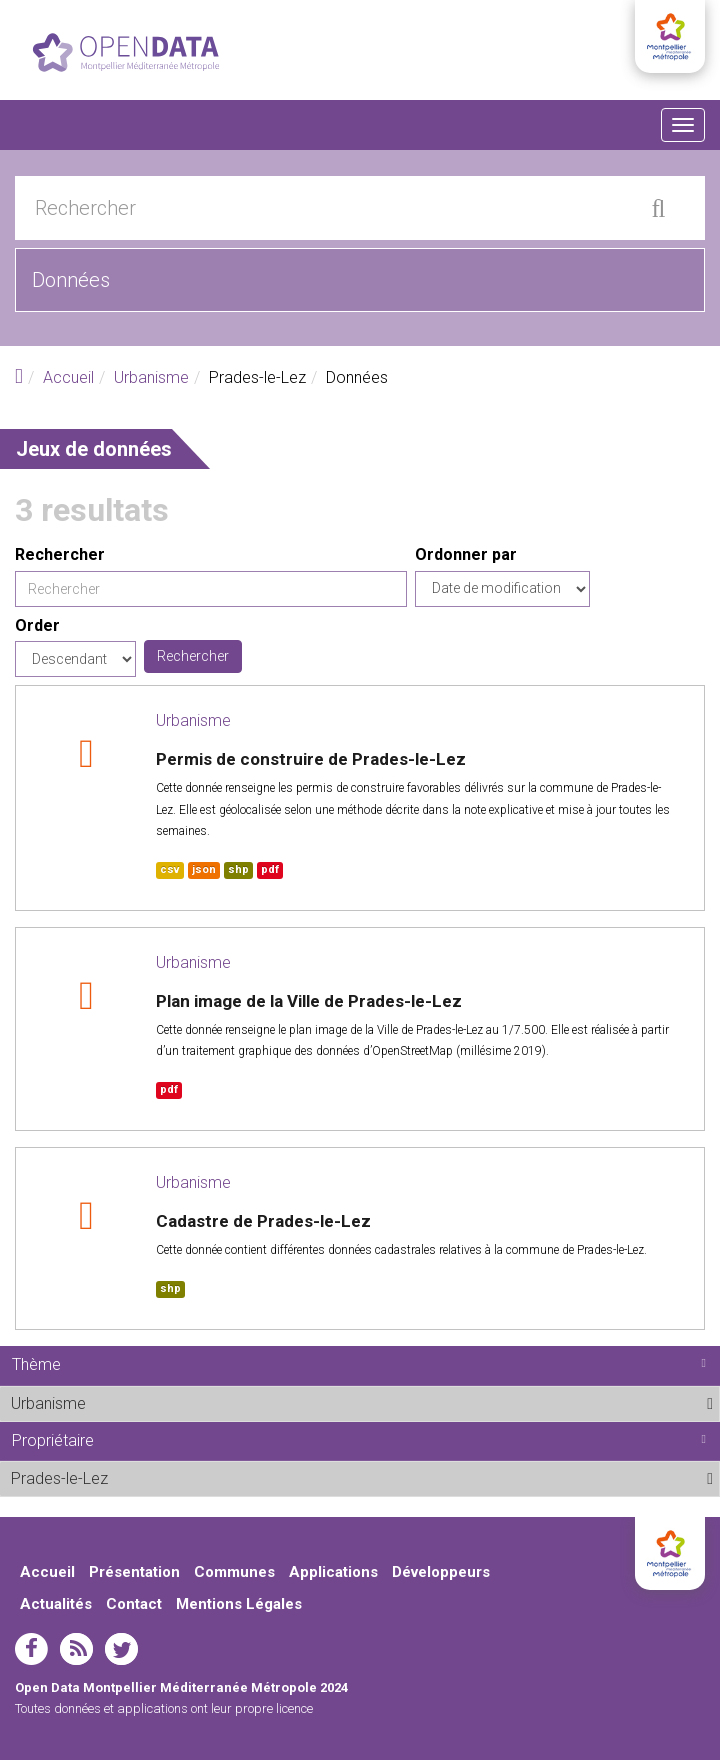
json (204, 869)
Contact (134, 1604)
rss (76, 1649)
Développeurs (441, 1572)
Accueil (68, 377)
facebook (31, 1649)
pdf (270, 869)
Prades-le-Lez (157, 1478)
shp (238, 869)
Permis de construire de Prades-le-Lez (311, 759)
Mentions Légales (239, 1604)
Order (37, 625)
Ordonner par (466, 554)
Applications (333, 1572)
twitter (121, 1649)
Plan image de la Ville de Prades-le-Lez (309, 1001)
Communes (234, 1572)
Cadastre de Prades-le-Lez (263, 1221)
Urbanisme (151, 377)
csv (170, 869)
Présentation (134, 1572)
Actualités (56, 1604)
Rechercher (60, 554)
